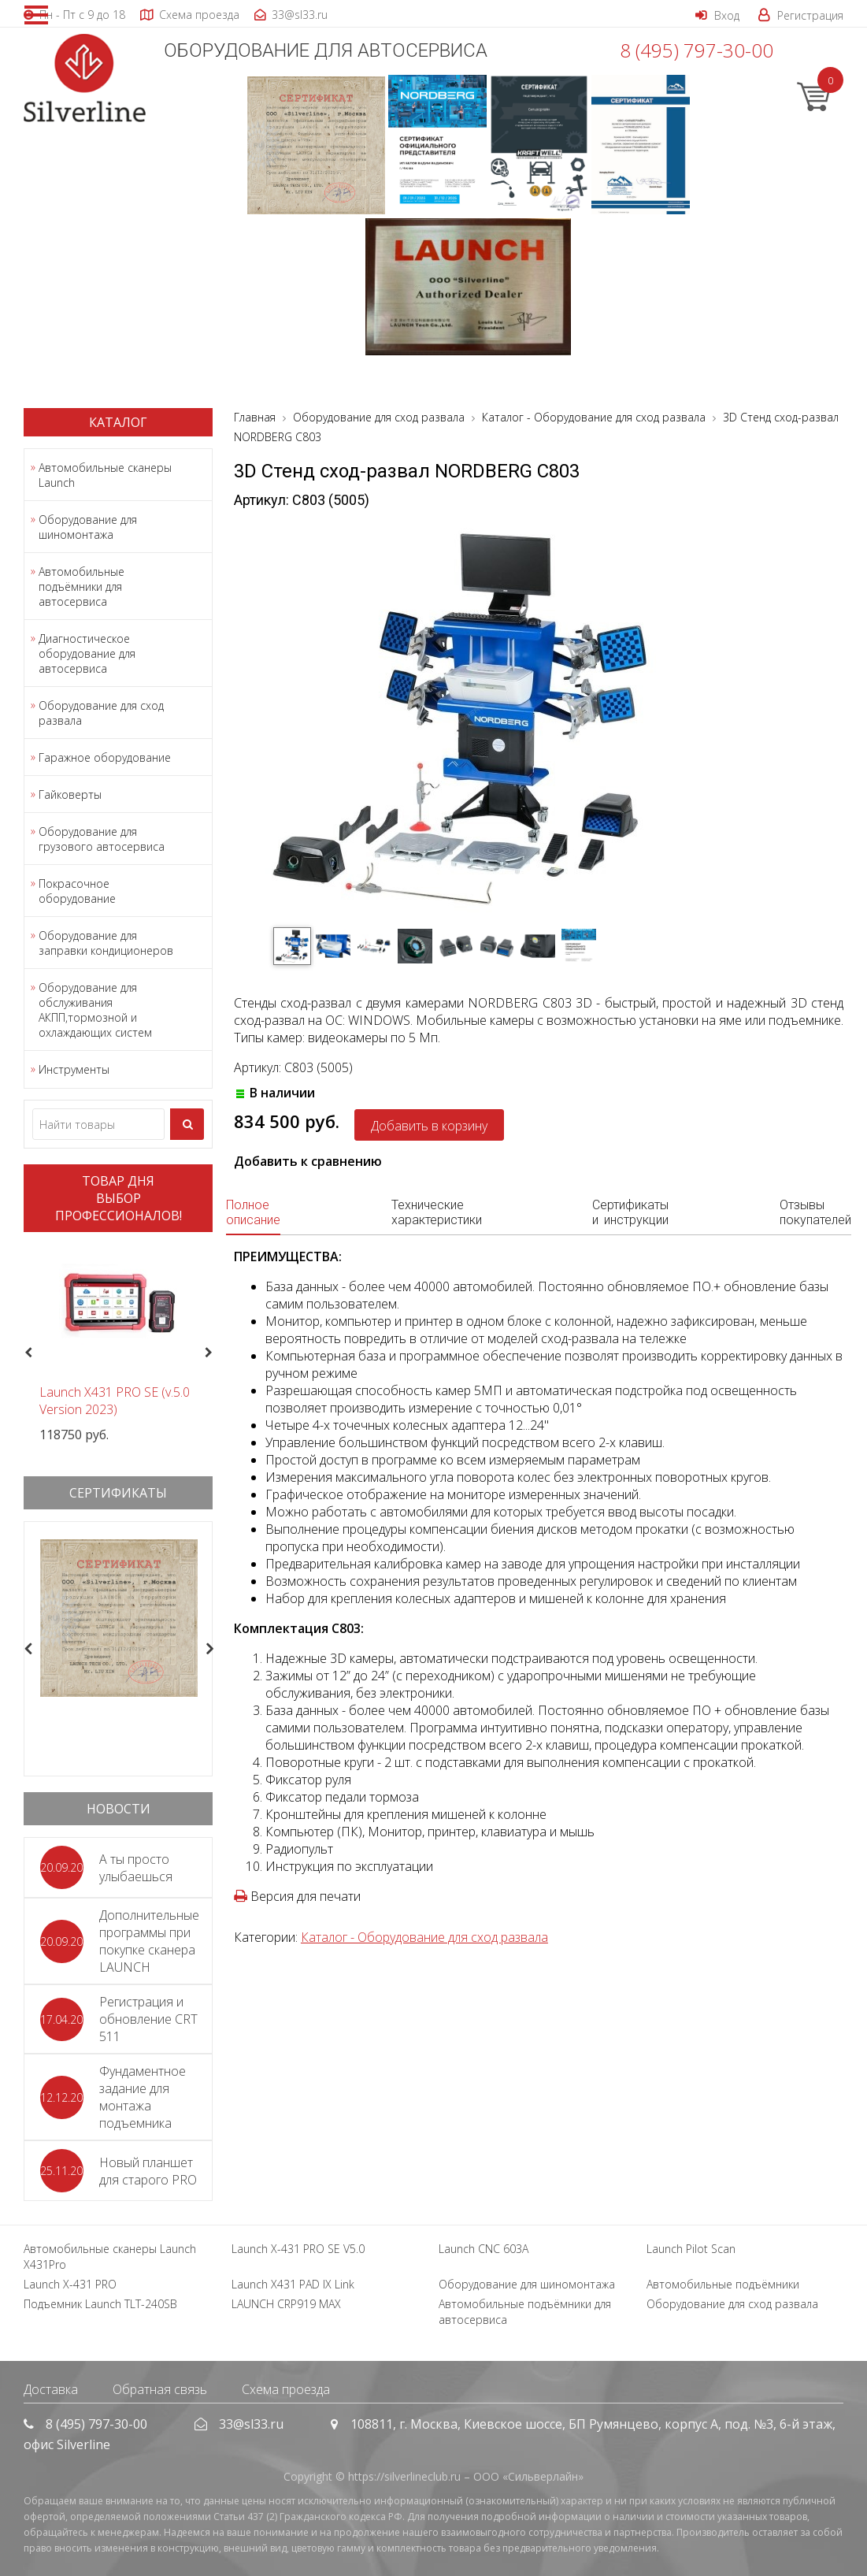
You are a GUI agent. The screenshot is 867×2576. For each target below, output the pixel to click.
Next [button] (214, 1352)
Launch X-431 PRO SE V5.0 (298, 2248)
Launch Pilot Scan (691, 2248)
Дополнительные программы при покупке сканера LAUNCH (149, 1941)
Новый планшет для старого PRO (148, 2171)
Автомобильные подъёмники (723, 2284)
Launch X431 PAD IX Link (293, 2284)
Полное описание (253, 1212)
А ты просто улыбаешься (135, 1867)
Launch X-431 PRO (70, 2284)
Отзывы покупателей (815, 1212)
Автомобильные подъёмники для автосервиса (81, 586)
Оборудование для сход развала (101, 713)
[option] (118, 1343)
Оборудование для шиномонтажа (88, 527)
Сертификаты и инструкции (630, 1212)
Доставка (51, 2389)
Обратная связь (160, 2389)
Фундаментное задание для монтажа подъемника (142, 2097)
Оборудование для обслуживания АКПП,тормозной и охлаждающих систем (95, 1010)
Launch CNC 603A (483, 2248)
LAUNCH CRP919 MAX (286, 2303)
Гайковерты (70, 794)
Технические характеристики (436, 1212)
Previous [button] (26, 1352)
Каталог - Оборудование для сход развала (424, 1937)
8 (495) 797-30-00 (696, 50)
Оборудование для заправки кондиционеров (106, 943)
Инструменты (74, 1069)
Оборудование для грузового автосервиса (102, 839)
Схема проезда (286, 2389)
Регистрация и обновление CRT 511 (148, 2019)
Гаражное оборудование (105, 757)
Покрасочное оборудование (77, 891)
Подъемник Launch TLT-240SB (100, 2303)
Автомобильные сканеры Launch (105, 475)
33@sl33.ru (251, 2424)
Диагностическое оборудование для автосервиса (87, 653)
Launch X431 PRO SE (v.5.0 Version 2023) (114, 1400)
